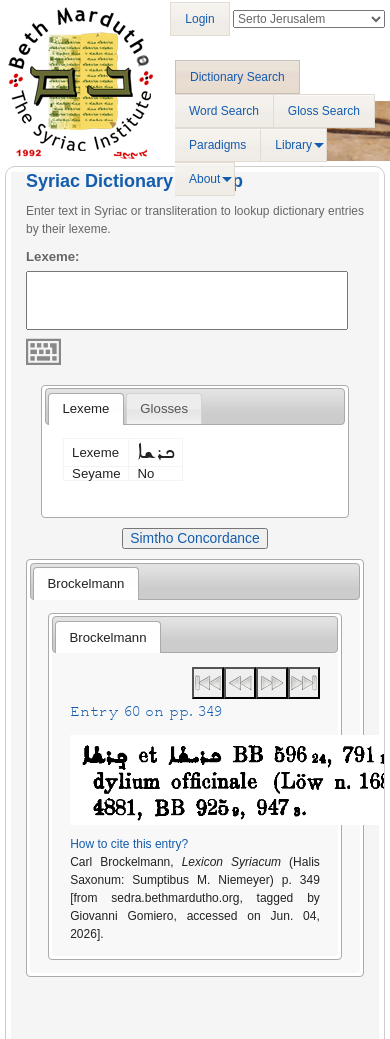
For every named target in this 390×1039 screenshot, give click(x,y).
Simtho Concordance (194, 538)
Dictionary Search (237, 77)
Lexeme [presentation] (85, 408)
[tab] (85, 409)
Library (293, 145)
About (204, 179)
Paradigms (217, 145)
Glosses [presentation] (164, 408)
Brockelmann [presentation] (85, 583)
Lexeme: (53, 256)
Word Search (224, 111)
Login (199, 19)
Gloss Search (324, 111)
